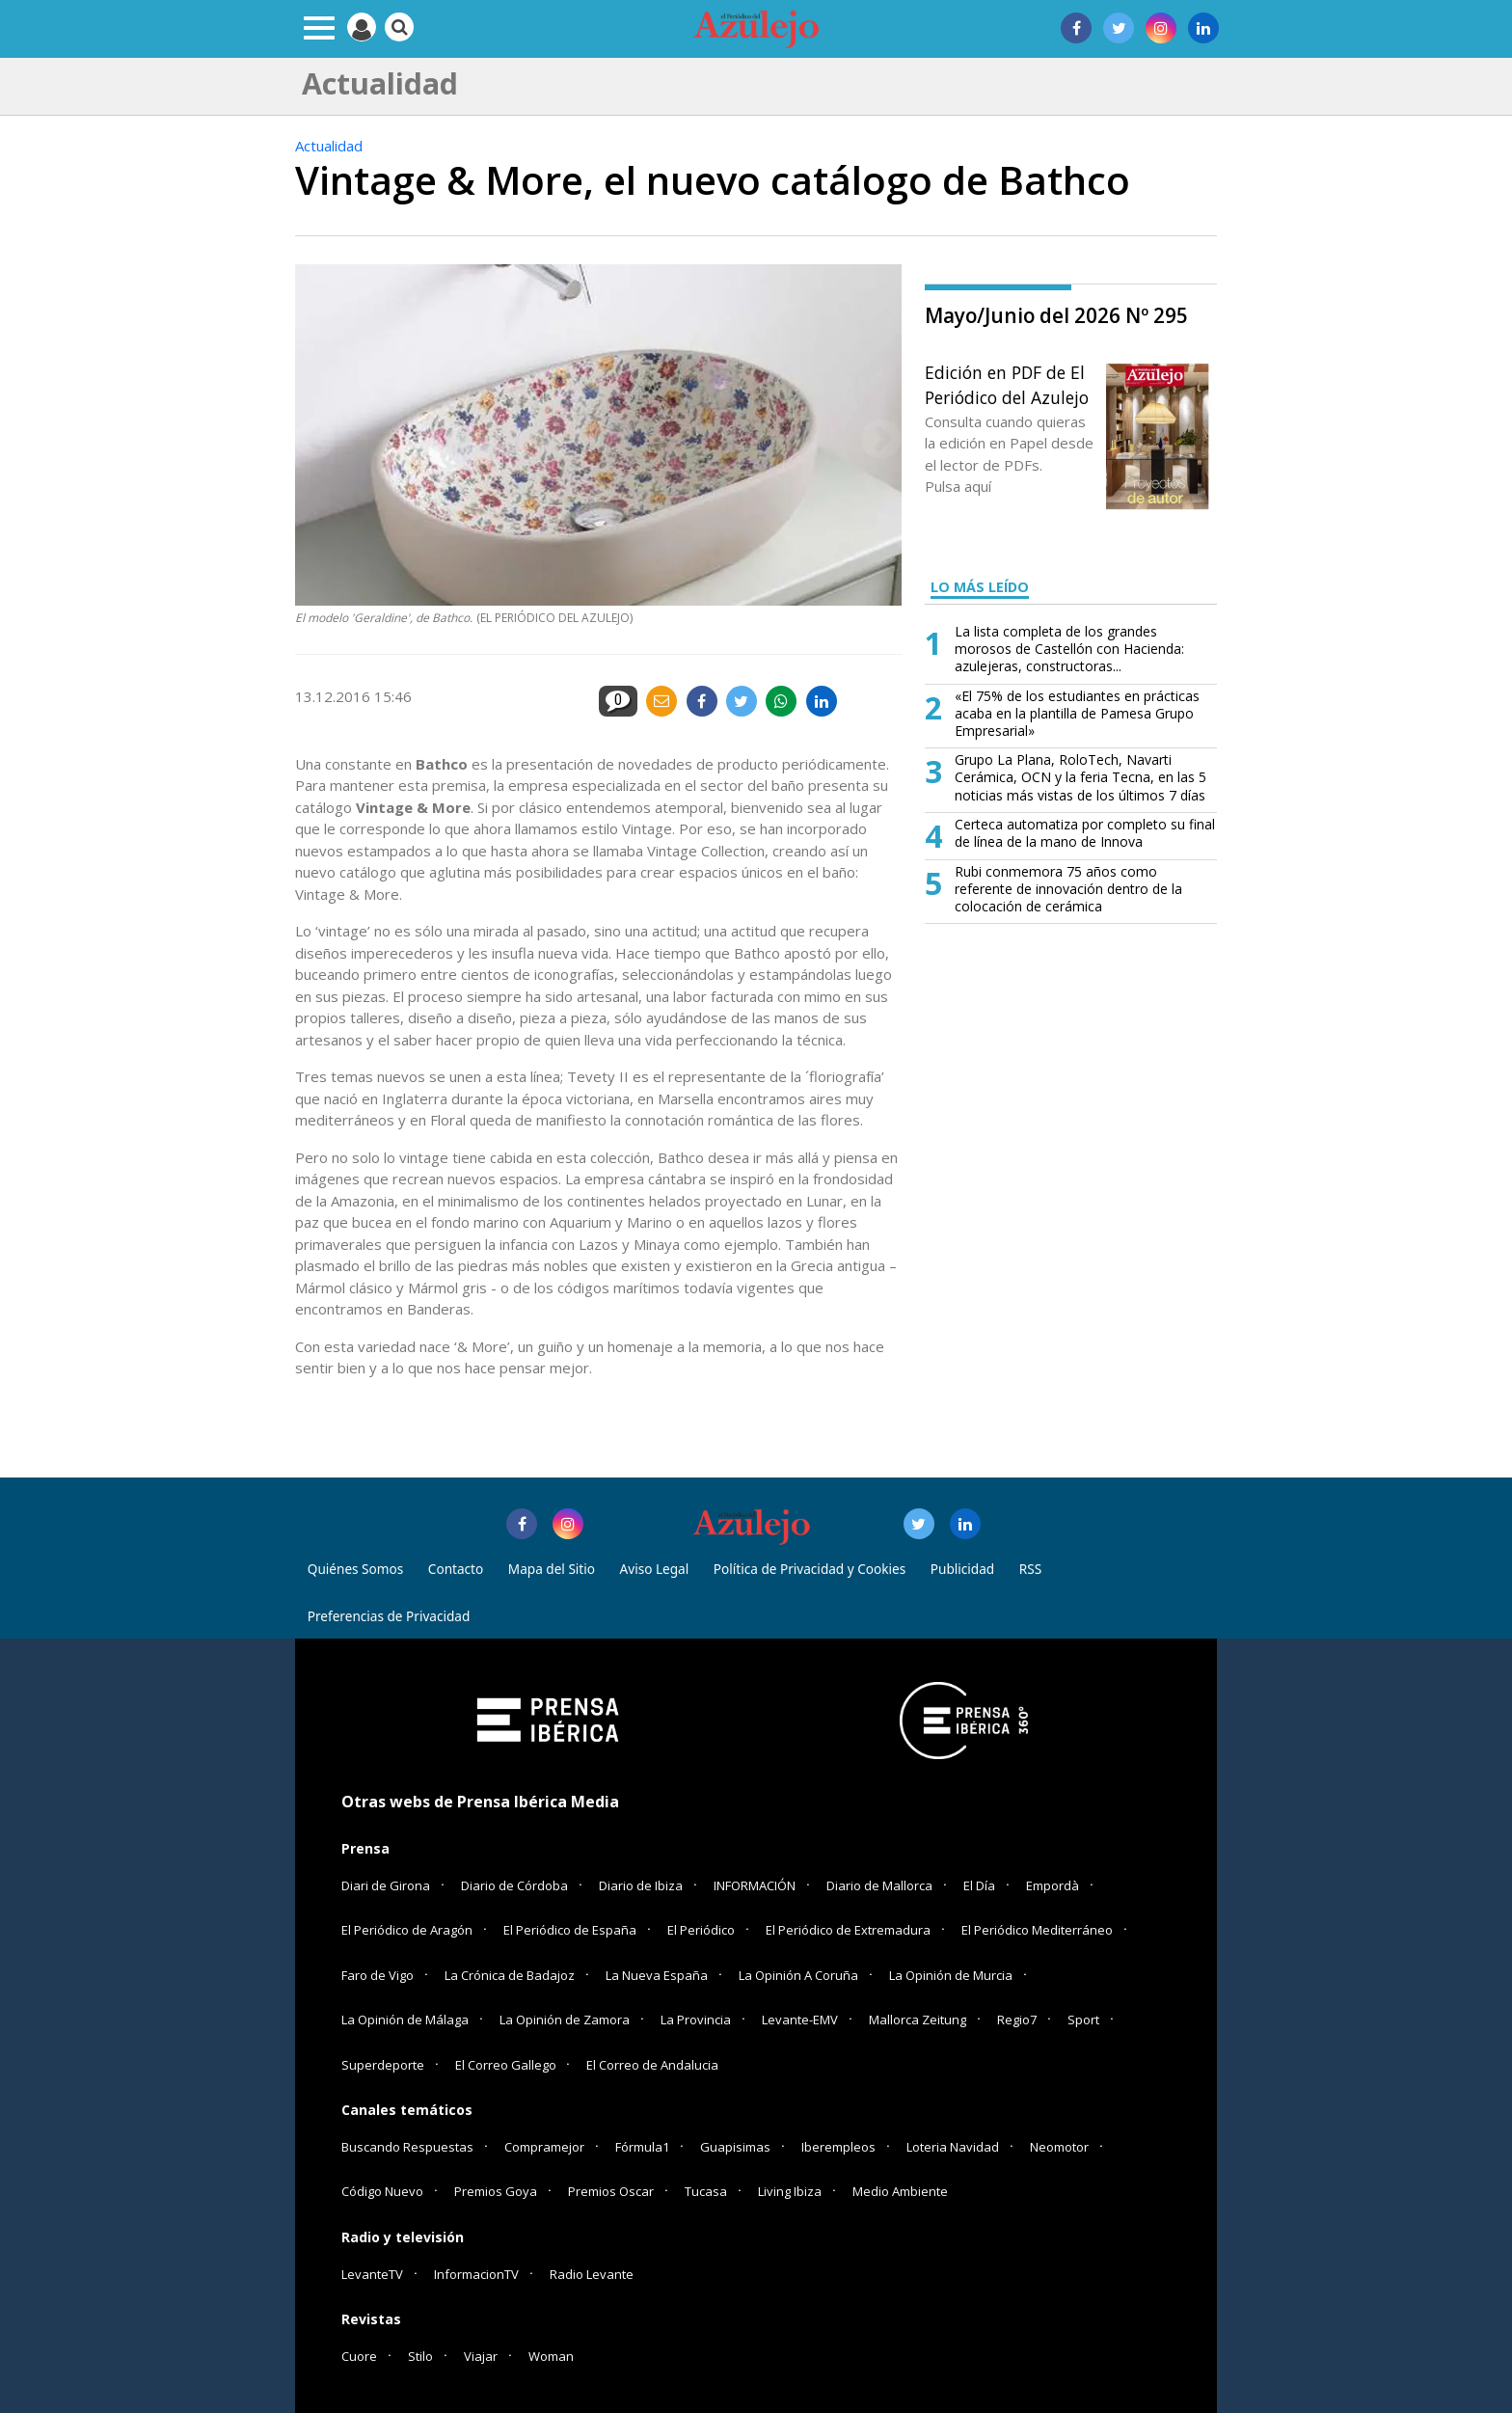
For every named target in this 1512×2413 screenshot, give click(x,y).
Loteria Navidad (952, 2146)
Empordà (1052, 1885)
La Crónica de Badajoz (510, 1975)
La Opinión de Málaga (405, 2019)
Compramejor (544, 2146)
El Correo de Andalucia (652, 2065)
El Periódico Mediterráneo (1037, 1930)
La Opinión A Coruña (798, 1975)
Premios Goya (495, 2191)
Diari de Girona (385, 1885)
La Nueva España (657, 1975)
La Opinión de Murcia (950, 1975)
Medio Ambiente (900, 2191)
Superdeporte (382, 2065)
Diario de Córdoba (514, 1885)
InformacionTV (476, 2274)
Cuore (359, 2356)
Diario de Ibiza (641, 1885)
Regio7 (1017, 2019)
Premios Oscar (611, 2191)
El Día (979, 1885)
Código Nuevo (382, 2191)
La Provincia (696, 2019)
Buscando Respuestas (407, 2146)
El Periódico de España (569, 1930)
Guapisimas (735, 2146)
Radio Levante (592, 2274)
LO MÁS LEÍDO (980, 587)
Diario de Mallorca (879, 1885)
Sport (1083, 2019)
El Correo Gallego (507, 2065)
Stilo (420, 2356)
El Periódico (701, 1930)
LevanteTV (372, 2274)
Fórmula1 (642, 2146)
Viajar (481, 2356)
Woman (551, 2356)
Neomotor (1059, 2146)
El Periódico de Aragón (406, 1930)
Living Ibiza (790, 2191)
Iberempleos (838, 2146)
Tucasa (706, 2191)
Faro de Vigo (377, 1975)
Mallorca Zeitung (917, 2019)
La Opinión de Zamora (565, 2019)
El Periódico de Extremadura (848, 1930)
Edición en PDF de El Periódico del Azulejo (1007, 385)
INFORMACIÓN (755, 1885)
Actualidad (329, 145)
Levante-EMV (800, 2019)
